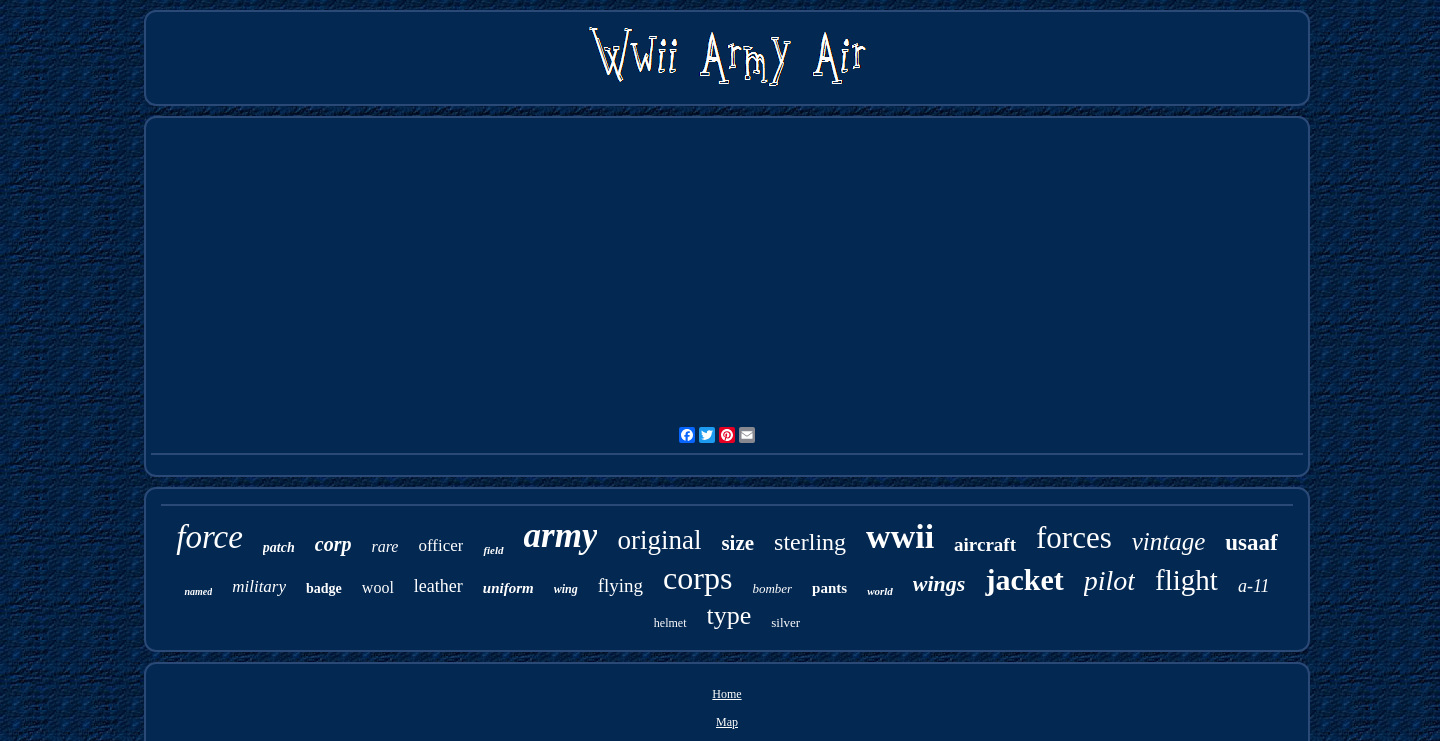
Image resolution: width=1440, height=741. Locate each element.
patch (279, 547)
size (737, 543)
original (659, 540)
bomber (772, 588)
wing (566, 589)
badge (324, 588)
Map (727, 722)
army (561, 535)
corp (333, 544)
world (880, 591)
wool (378, 587)
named (198, 591)
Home (726, 694)
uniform (508, 588)
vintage (1169, 541)
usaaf (1251, 542)
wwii (900, 536)
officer (440, 545)
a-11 (1254, 586)
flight (1186, 580)
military (259, 586)
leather (438, 586)
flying (620, 585)
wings (939, 583)
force (209, 537)
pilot (1109, 580)
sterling (810, 542)
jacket (1024, 579)
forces (1074, 537)
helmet (670, 623)
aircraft (985, 544)
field (493, 550)
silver (785, 622)
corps (697, 578)
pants (829, 588)
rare (384, 546)
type (729, 615)
